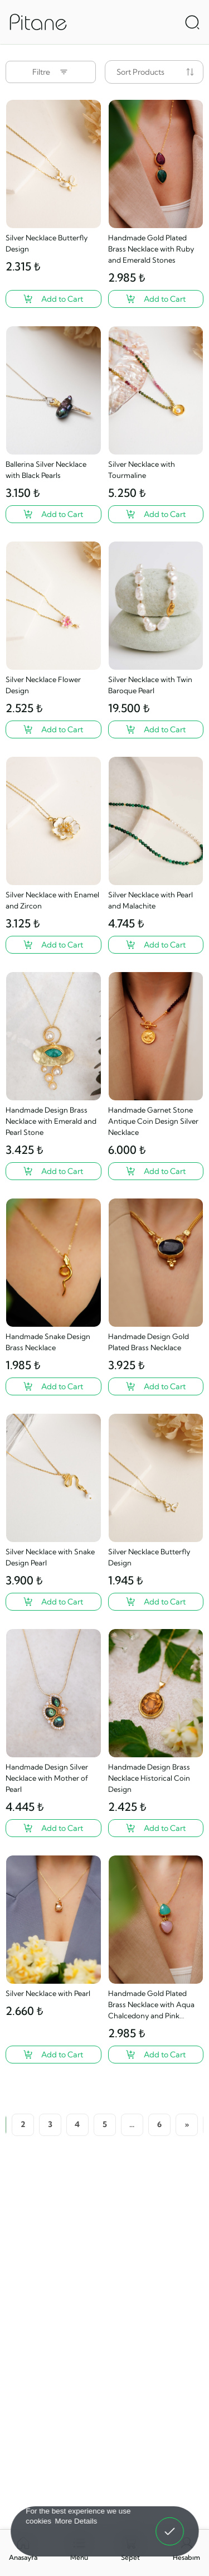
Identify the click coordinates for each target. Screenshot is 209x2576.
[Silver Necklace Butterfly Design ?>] (53, 299)
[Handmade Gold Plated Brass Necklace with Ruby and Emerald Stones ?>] (156, 299)
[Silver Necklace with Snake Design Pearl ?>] (53, 1602)
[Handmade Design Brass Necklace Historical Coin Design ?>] (156, 1828)
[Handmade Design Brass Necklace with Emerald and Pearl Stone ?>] (53, 1171)
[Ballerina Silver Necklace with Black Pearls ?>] (53, 514)
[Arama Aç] (192, 22)
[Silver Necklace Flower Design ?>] (53, 729)
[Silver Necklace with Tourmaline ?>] (156, 514)
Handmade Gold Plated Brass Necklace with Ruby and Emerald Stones (151, 248)
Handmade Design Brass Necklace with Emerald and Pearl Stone (51, 1121)
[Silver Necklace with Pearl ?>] (53, 2054)
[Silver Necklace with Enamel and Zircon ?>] (53, 945)
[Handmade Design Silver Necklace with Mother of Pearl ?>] (53, 1828)
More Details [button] (76, 2520)
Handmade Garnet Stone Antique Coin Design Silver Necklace (153, 1121)
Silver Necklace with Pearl (48, 1993)
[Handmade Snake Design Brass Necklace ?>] (53, 1386)
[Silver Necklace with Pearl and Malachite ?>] (156, 945)
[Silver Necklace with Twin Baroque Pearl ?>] (156, 729)
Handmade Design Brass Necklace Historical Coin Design (149, 1778)
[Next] (187, 2125)
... (131, 2124)
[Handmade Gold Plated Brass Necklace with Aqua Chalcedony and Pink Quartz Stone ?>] (156, 2054)
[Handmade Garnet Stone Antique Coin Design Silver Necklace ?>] (156, 1171)
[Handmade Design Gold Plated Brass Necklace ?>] (156, 1386)
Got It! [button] (169, 2523)
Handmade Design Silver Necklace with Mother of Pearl (47, 1778)
